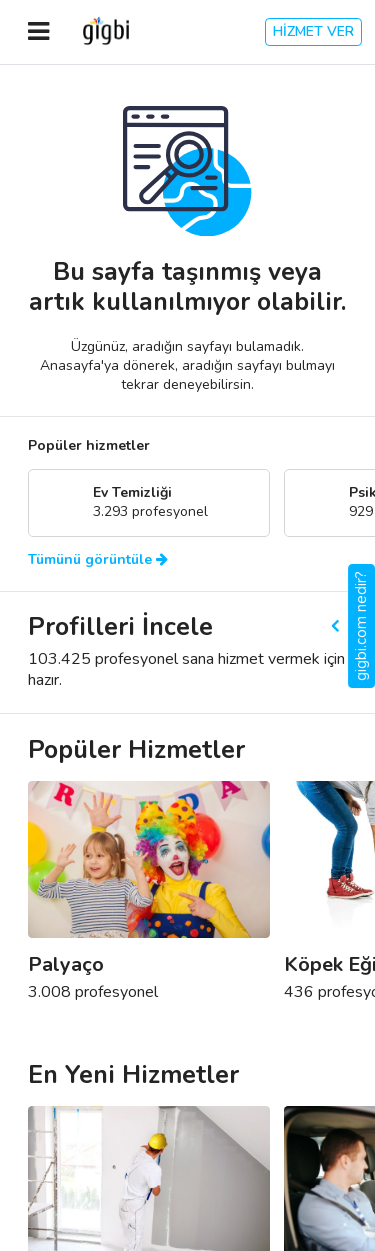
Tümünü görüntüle (98, 560)
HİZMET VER (313, 31)
